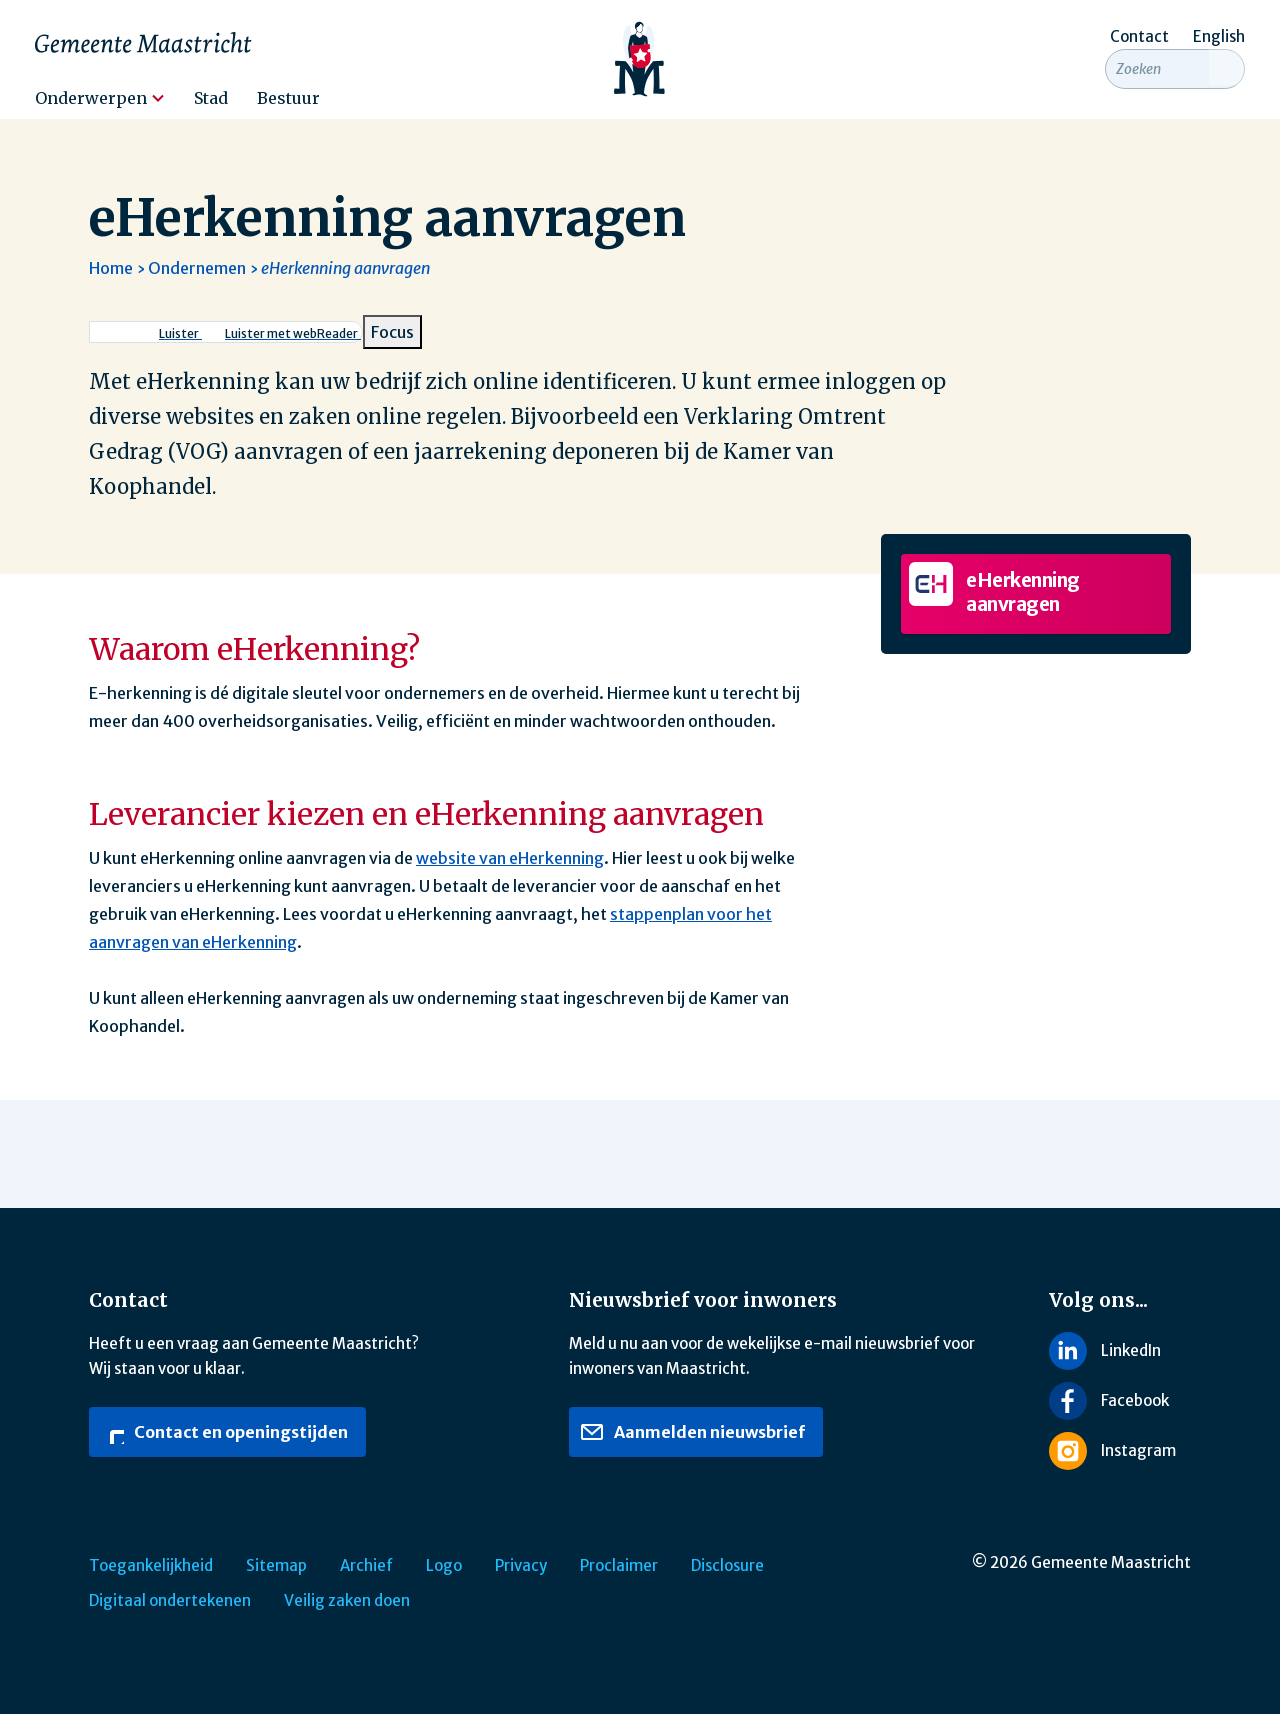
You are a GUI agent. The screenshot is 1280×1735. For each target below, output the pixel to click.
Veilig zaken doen (347, 1621)
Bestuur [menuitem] (288, 98)
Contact (1139, 36)
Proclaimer (619, 1586)
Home (111, 289)
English (1219, 36)
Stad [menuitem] (211, 98)
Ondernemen (197, 289)
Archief (366, 1586)
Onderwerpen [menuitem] (91, 98)
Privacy (521, 1586)
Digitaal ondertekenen (170, 1621)
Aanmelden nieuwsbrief (692, 1453)
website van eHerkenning (510, 879)
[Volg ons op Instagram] (1120, 1472)
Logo (444, 1586)
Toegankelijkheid (151, 1586)
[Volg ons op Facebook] (1120, 1422)
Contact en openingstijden (224, 1453)
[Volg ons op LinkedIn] (1120, 1371)
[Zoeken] (1227, 92)
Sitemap (276, 1586)
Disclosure (727, 1586)
